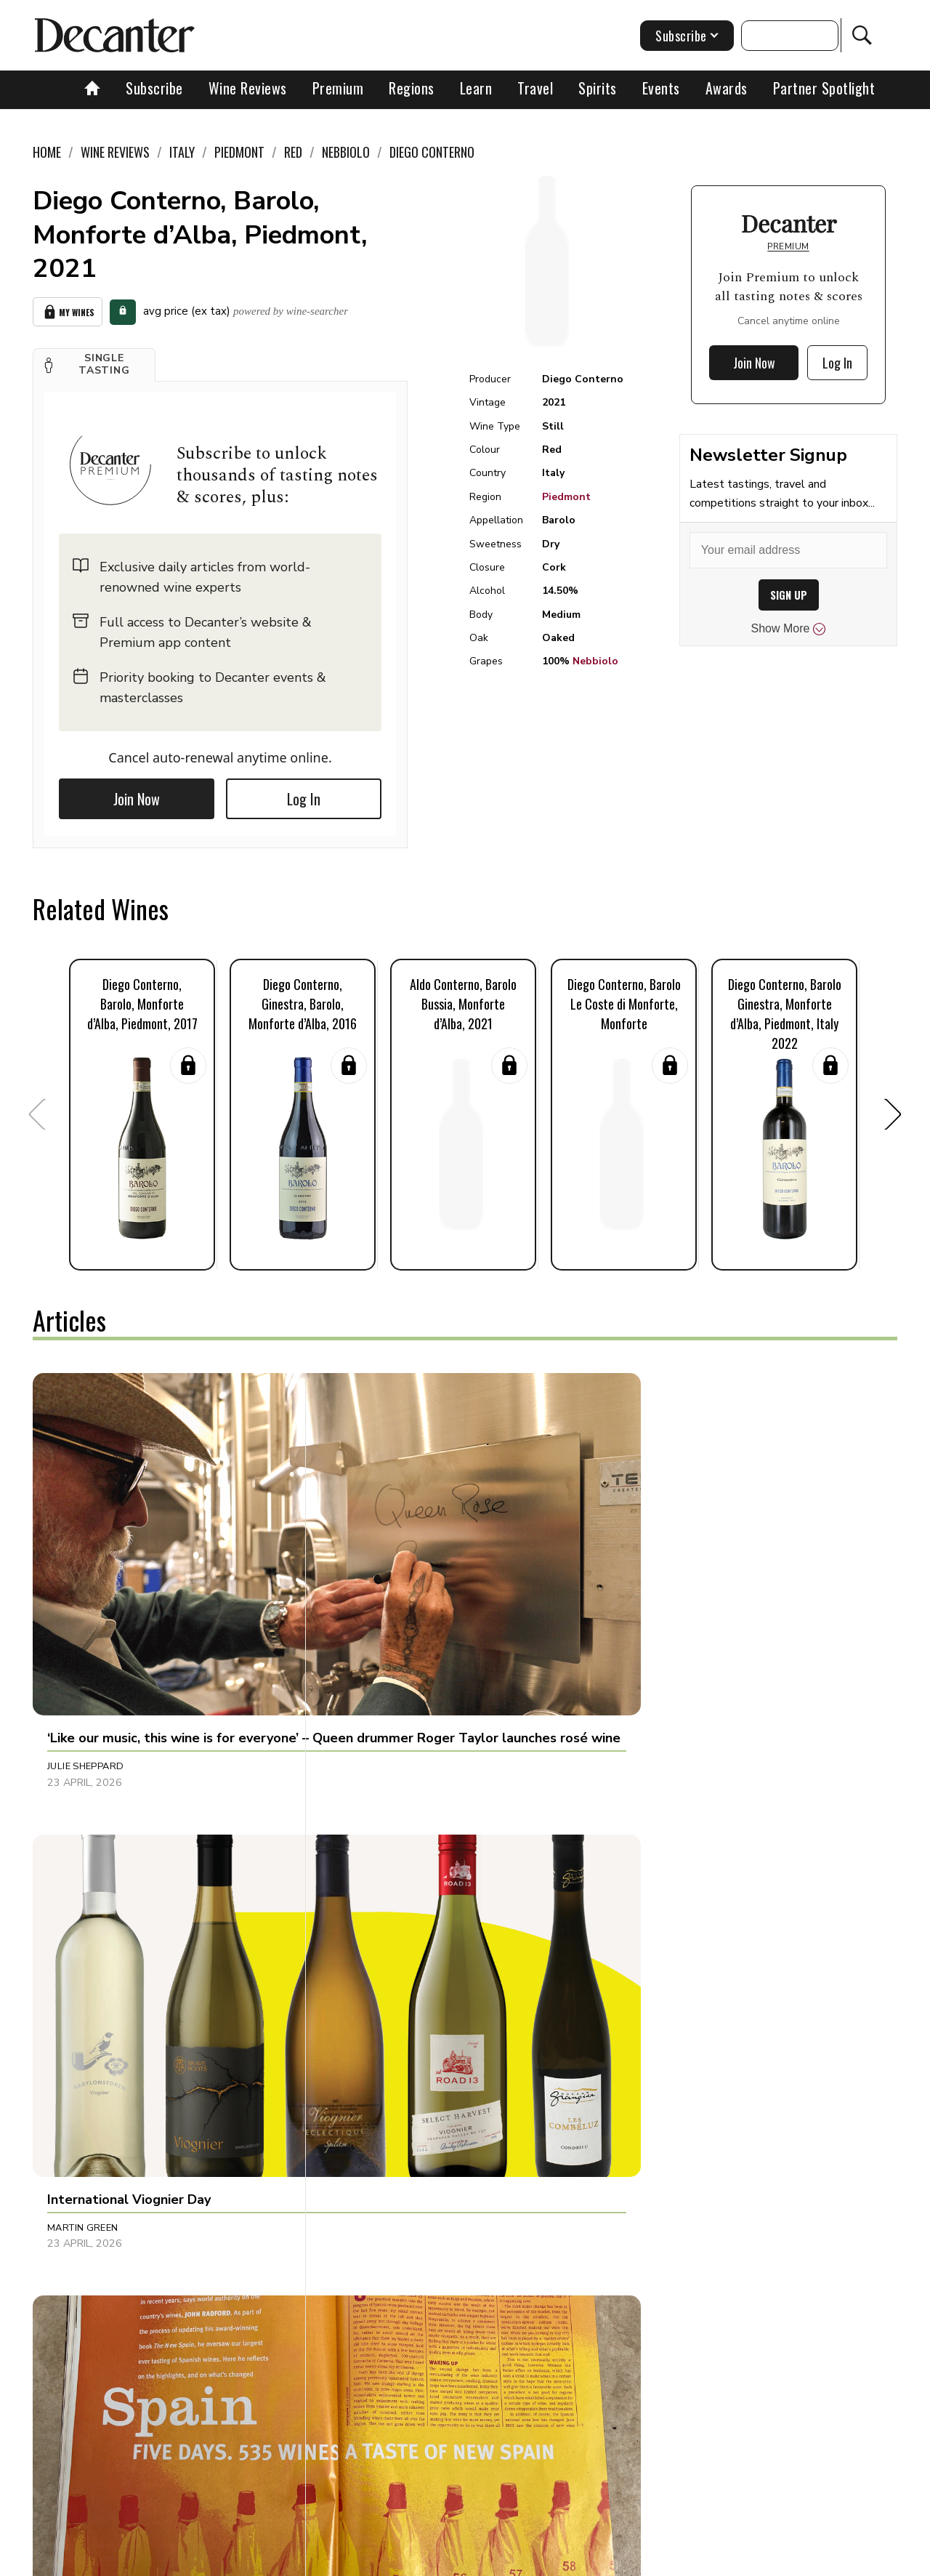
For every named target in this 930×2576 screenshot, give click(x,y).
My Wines (67, 310)
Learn (476, 88)
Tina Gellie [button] (645, 1600)
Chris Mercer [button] (368, 1900)
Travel (535, 88)
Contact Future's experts (293, 2559)
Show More (788, 628)
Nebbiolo (595, 661)
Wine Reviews (248, 88)
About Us (194, 2559)
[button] (94, 361)
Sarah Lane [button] (363, 2198)
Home (47, 151)
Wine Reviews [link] (115, 151)
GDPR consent (692, 2559)
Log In (303, 795)
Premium (338, 88)
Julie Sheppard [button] (85, 1600)
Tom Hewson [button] (80, 1900)
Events (661, 88)
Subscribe (154, 88)
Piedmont (566, 497)
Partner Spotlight (824, 88)
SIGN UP (788, 595)
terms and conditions (592, 2559)
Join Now (136, 795)
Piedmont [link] (239, 151)
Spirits (597, 88)
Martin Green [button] (368, 1600)
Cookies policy (404, 2559)
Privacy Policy (490, 2559)
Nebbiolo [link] (346, 151)
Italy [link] (182, 151)
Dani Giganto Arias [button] (97, 2198)
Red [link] (293, 151)
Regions (411, 88)
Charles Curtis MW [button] (669, 2198)
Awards (726, 88)
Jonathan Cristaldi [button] (668, 1900)
